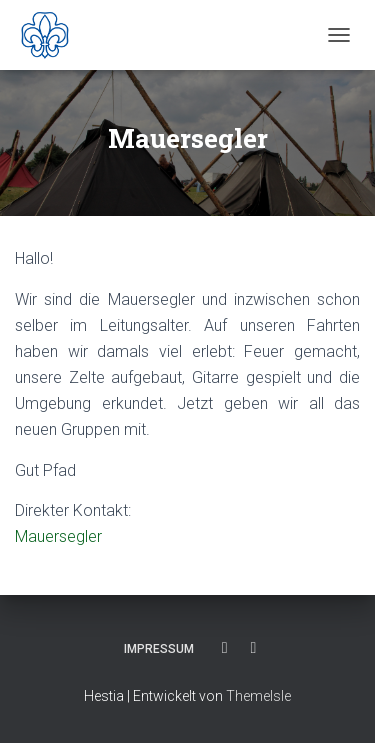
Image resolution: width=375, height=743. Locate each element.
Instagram (254, 648)
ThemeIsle (258, 696)
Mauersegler (58, 536)
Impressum (159, 649)
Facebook (225, 648)
